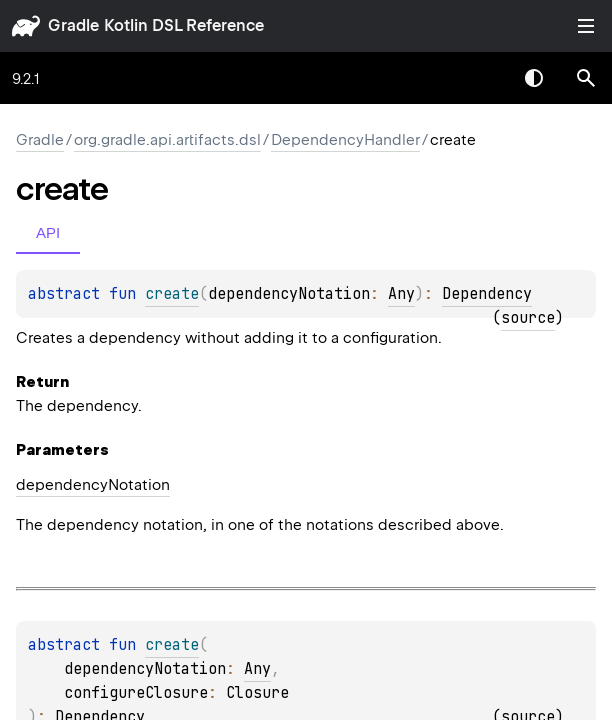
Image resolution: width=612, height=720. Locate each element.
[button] (586, 78)
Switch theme (534, 78)
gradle (73, 25)
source (528, 318)
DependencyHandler (345, 140)
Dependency (487, 294)
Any (401, 294)
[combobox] (482, 78)
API (48, 232)
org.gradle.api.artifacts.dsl (167, 140)
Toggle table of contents (586, 26)
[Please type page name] (586, 78)
